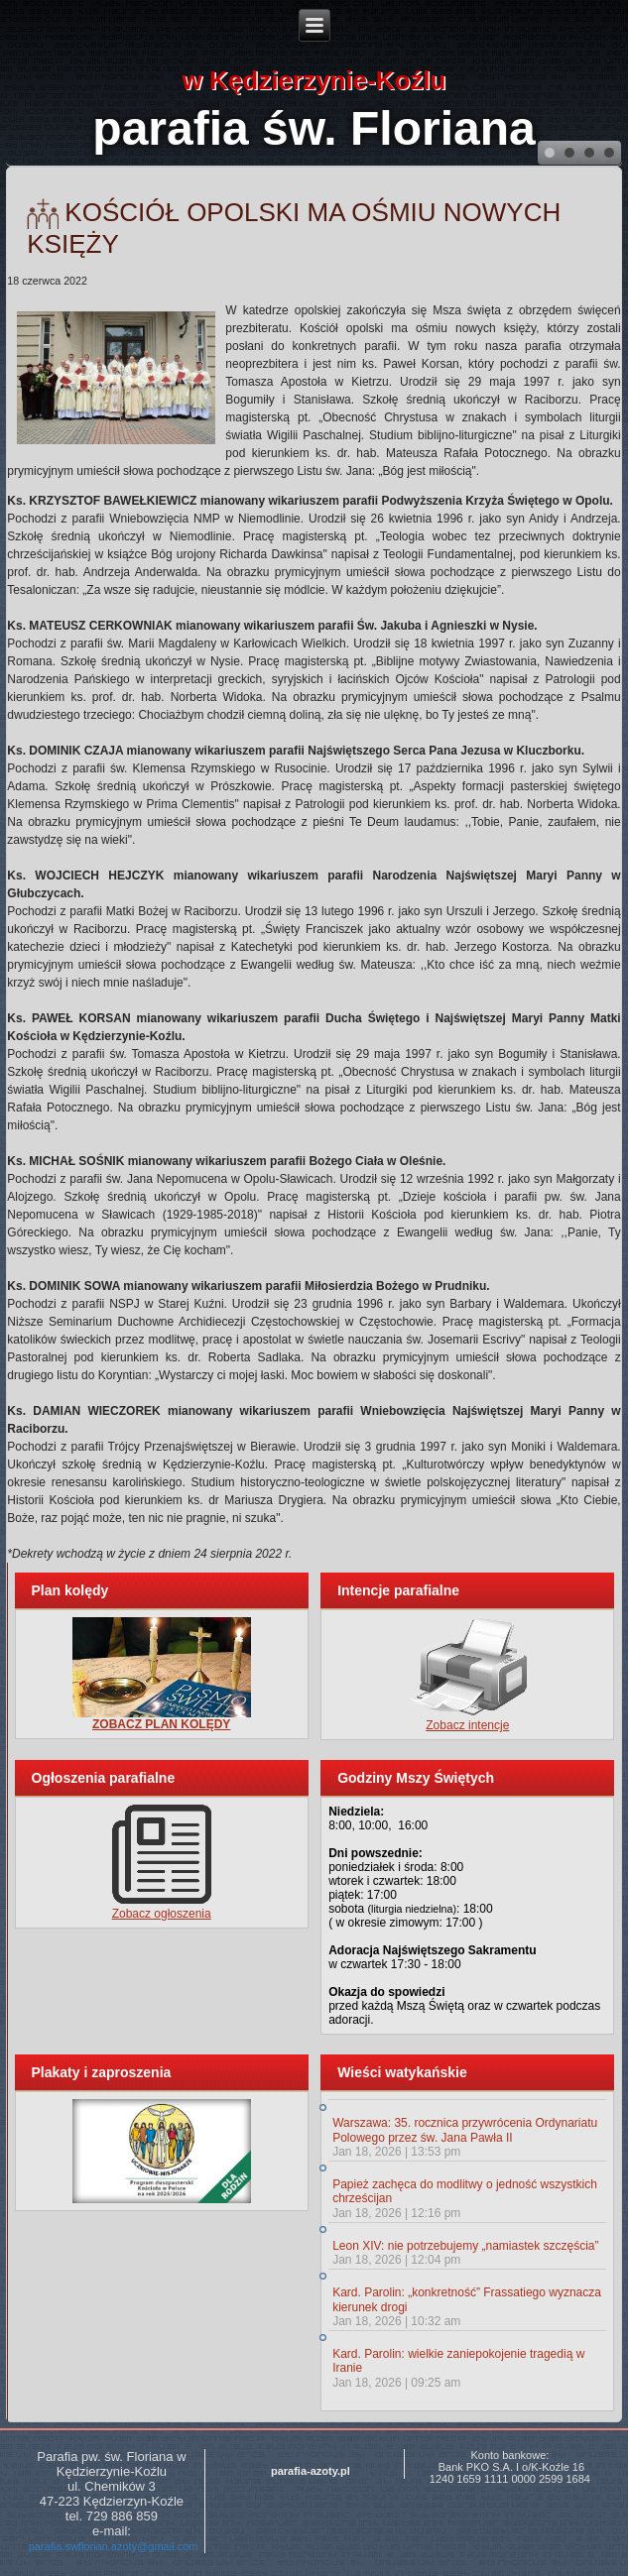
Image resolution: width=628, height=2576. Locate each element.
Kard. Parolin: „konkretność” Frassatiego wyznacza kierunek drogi (466, 2299)
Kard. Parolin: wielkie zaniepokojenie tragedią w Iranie (458, 2361)
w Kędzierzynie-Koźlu (314, 80)
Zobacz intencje (467, 1725)
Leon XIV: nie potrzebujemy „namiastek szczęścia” (465, 2246)
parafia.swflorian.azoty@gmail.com (113, 2546)
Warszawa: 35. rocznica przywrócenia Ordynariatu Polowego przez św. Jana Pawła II (464, 2130)
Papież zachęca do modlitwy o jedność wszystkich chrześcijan (464, 2191)
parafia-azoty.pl (310, 2471)
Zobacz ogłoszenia (161, 1914)
